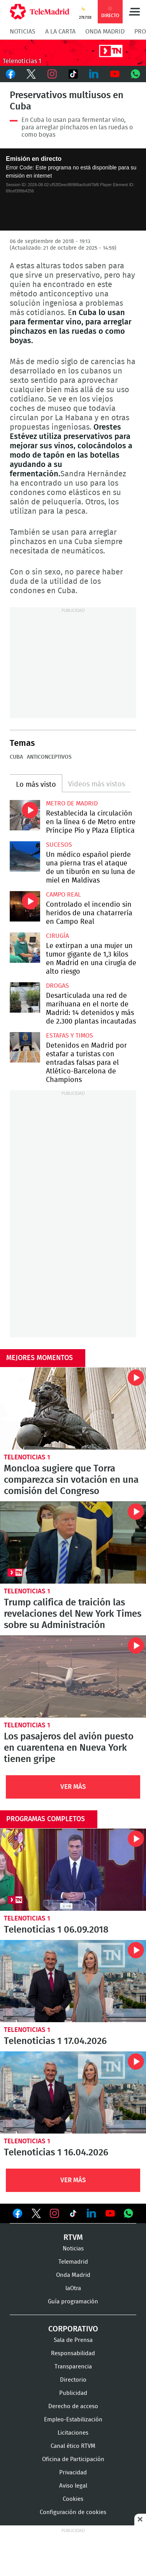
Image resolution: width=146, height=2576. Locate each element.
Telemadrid (73, 2262)
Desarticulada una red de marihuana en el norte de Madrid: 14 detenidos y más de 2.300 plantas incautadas (25, 997)
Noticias (22, 31)
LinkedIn (93, 74)
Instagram (52, 74)
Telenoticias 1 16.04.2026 (73, 2092)
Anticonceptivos (49, 757)
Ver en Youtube (110, 2213)
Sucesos (59, 845)
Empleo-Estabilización (73, 2420)
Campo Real (63, 895)
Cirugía (57, 936)
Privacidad (73, 2473)
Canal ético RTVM (73, 2446)
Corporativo (73, 2329)
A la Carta (60, 31)
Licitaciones (73, 2433)
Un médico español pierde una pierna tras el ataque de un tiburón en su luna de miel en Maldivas (25, 856)
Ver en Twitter (36, 2215)
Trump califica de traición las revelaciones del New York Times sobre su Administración (73, 1542)
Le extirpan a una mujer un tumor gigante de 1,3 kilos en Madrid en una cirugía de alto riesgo (25, 947)
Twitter (31, 74)
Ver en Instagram (54, 2213)
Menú (134, 11)
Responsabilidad (73, 2353)
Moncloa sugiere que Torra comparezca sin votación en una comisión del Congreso (73, 1408)
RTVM (73, 2237)
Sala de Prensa (73, 2340)
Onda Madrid (105, 31)
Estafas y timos (69, 1036)
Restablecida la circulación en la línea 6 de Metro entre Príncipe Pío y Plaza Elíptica (25, 815)
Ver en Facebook (17, 2215)
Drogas (57, 986)
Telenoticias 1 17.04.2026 (73, 1981)
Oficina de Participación (73, 2459)
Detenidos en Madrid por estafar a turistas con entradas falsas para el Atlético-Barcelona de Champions (25, 1047)
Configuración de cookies (73, 2512)
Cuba (16, 757)
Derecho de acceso (73, 2406)
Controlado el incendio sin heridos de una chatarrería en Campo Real (25, 906)
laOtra (73, 2288)
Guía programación (73, 2302)
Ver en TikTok (73, 2215)
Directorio (73, 2380)
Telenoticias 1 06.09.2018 (73, 1870)
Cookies (73, 2499)
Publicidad (73, 2393)
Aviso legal (73, 2486)
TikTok (73, 74)
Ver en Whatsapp (128, 2213)
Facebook (10, 74)
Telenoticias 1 (27, 1457)
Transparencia (73, 2367)
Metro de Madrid (72, 803)
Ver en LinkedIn (91, 2213)
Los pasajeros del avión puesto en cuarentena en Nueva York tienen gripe (73, 1676)
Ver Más (73, 1786)
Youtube (114, 74)
